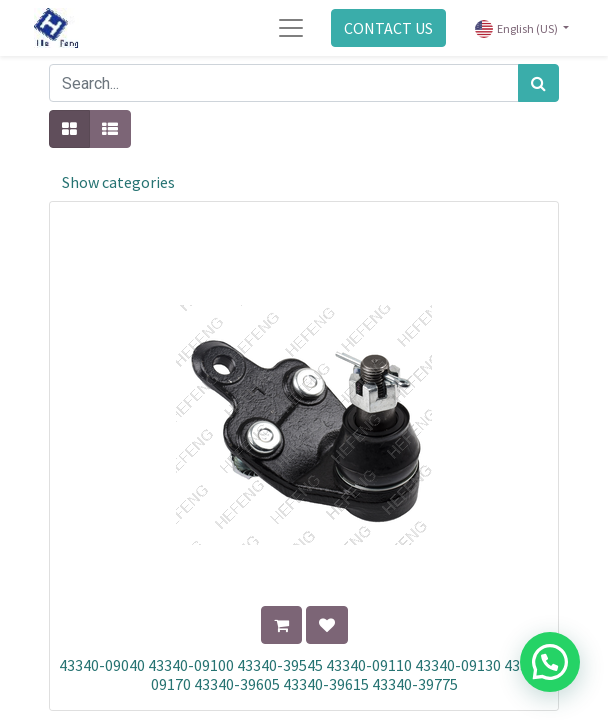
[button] (281, 625)
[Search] (538, 83)
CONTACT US (388, 28)
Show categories (118, 182)
